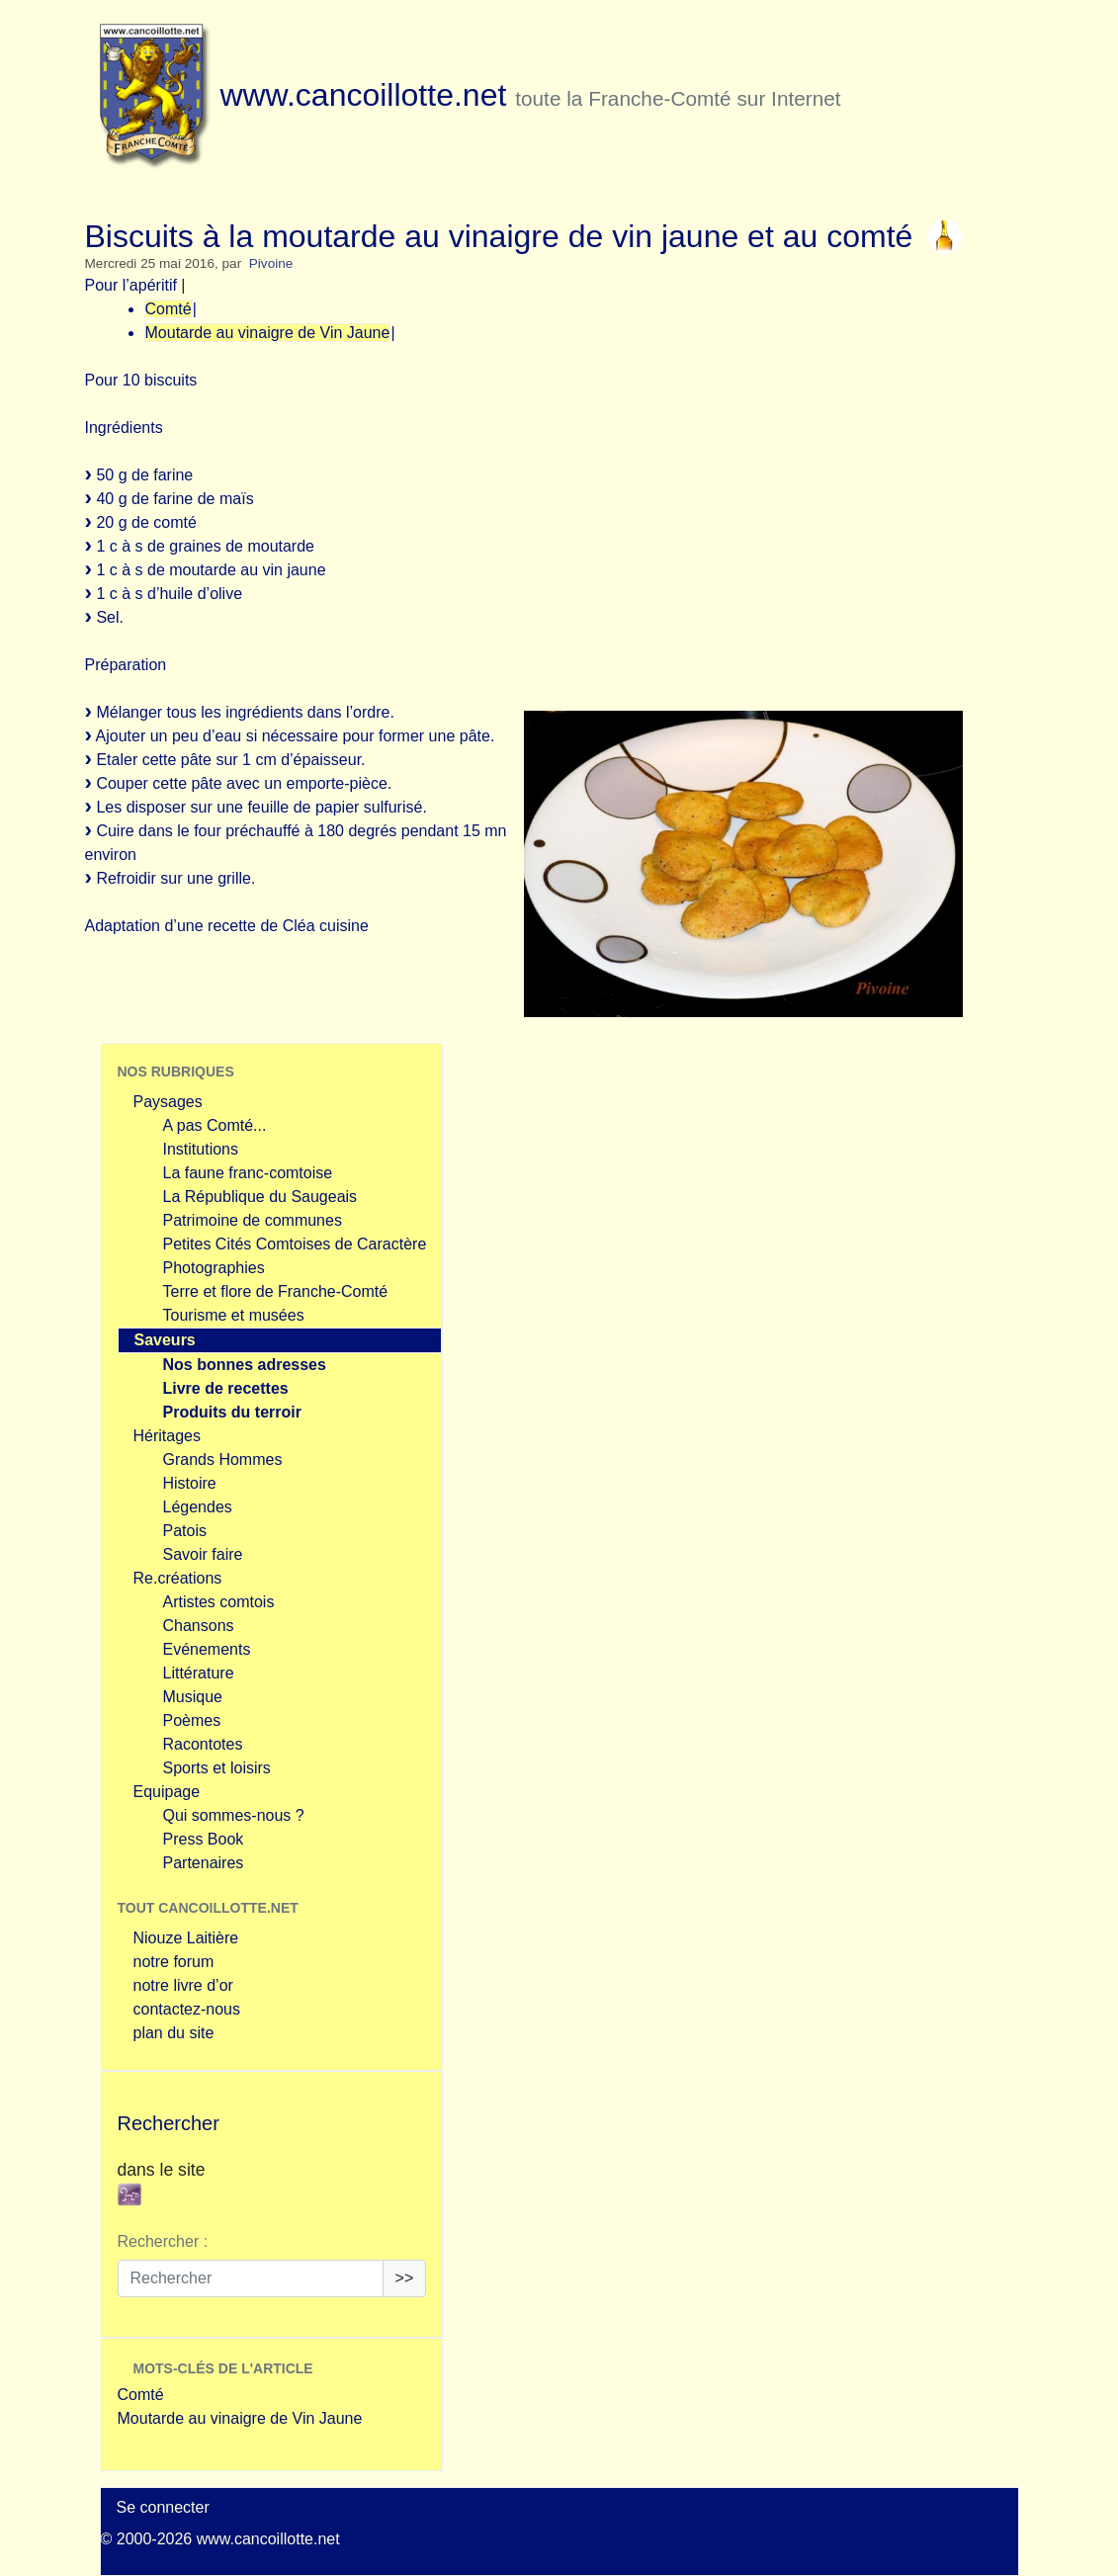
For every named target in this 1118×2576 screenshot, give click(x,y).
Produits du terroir (232, 1412)
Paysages (168, 1101)
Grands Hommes (223, 1459)
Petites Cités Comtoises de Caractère (295, 1244)
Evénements (207, 1649)
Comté (168, 309)
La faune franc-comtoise (248, 1172)
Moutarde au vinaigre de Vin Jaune (267, 332)
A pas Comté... (215, 1125)
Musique (192, 1696)
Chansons (198, 1625)
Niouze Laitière (186, 1938)
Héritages (167, 1435)
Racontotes (203, 1744)
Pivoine (271, 263)
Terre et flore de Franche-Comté (275, 1291)
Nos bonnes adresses (244, 1364)
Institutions (200, 1149)
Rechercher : (163, 2241)
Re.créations (177, 1578)
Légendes (197, 1507)
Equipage (167, 1791)
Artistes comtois (219, 1601)
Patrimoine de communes (252, 1220)
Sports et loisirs (217, 1768)
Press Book (203, 1839)
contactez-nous (187, 2009)
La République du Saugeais (260, 1196)
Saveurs (165, 1339)
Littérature (198, 1673)
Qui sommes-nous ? (233, 1815)
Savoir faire (203, 1554)
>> (404, 2278)
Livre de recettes (226, 1388)
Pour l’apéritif (131, 285)
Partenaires (203, 1862)
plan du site (174, 2032)
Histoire (189, 1483)
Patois (185, 1530)
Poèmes (192, 1720)
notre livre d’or (183, 1985)
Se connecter (163, 2507)
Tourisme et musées (233, 1315)
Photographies (214, 1267)
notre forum (174, 1961)
